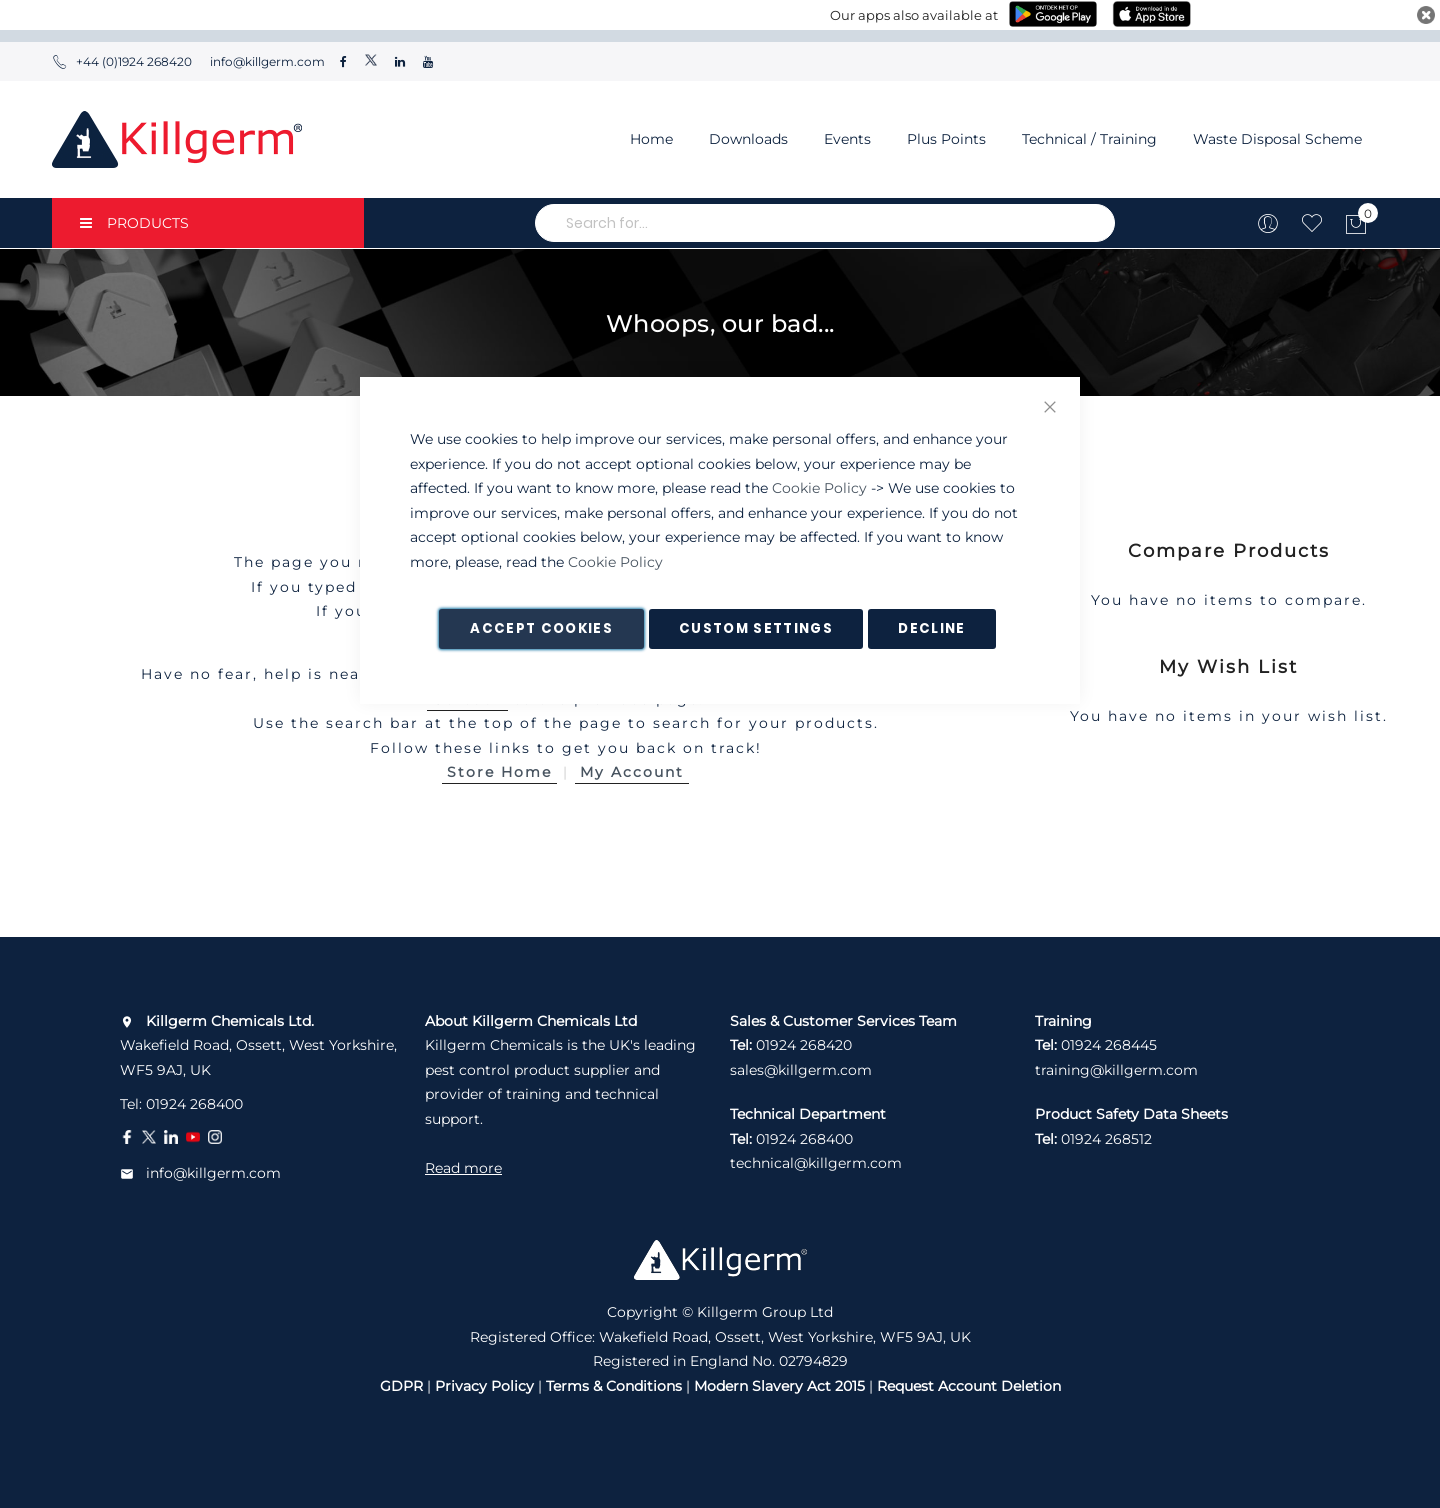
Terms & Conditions (614, 1386)
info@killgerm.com (266, 61)
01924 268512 (1106, 1139)
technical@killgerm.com (816, 1163)
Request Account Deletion (969, 1386)
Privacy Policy (484, 1386)
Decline (931, 628)
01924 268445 (1109, 1045)
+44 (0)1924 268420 (122, 61)
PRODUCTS (134, 223)
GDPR (401, 1386)
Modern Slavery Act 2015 (779, 1386)
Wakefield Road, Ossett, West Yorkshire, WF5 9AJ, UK (258, 1045)
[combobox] (825, 223)
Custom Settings (756, 628)
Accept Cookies (541, 628)
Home (651, 139)
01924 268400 (194, 1104)
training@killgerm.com (1116, 1070)
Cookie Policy (819, 488)
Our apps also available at (914, 15)
